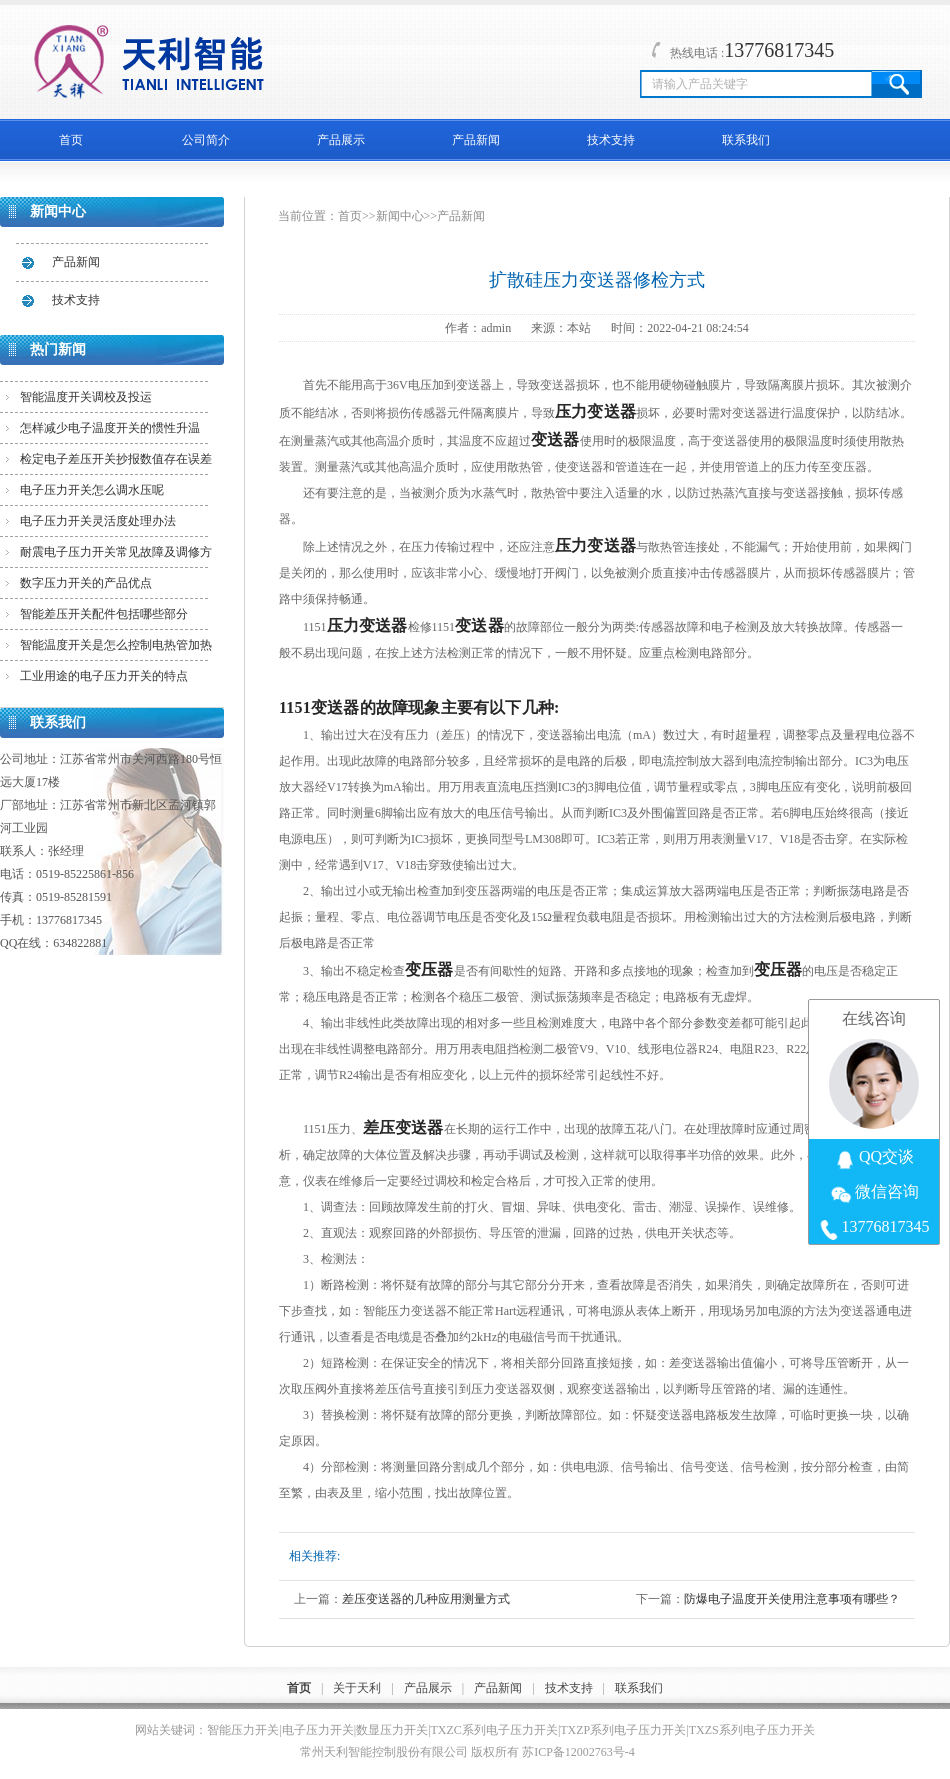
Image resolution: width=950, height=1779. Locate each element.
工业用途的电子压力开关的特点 (104, 676)
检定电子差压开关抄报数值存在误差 (116, 459)
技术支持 (611, 140)
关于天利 (357, 1688)
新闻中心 (400, 216)
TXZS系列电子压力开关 (752, 1730)
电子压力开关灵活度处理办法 (98, 521)
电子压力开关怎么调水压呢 (92, 490)
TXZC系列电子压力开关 (494, 1730)
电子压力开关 (318, 1730)
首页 (71, 140)
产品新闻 (476, 140)
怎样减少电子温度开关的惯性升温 (110, 428)
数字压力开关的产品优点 (86, 583)
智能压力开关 (243, 1730)
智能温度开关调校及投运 (86, 397)
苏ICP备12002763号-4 (578, 1752)
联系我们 (746, 140)
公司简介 (206, 140)
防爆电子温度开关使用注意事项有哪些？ (792, 1599)
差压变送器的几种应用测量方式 (426, 1599)
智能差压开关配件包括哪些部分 (104, 614)
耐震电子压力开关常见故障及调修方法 (116, 556)
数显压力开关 (392, 1730)
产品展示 (341, 140)
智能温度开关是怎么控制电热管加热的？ (116, 649)
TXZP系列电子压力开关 (623, 1730)
